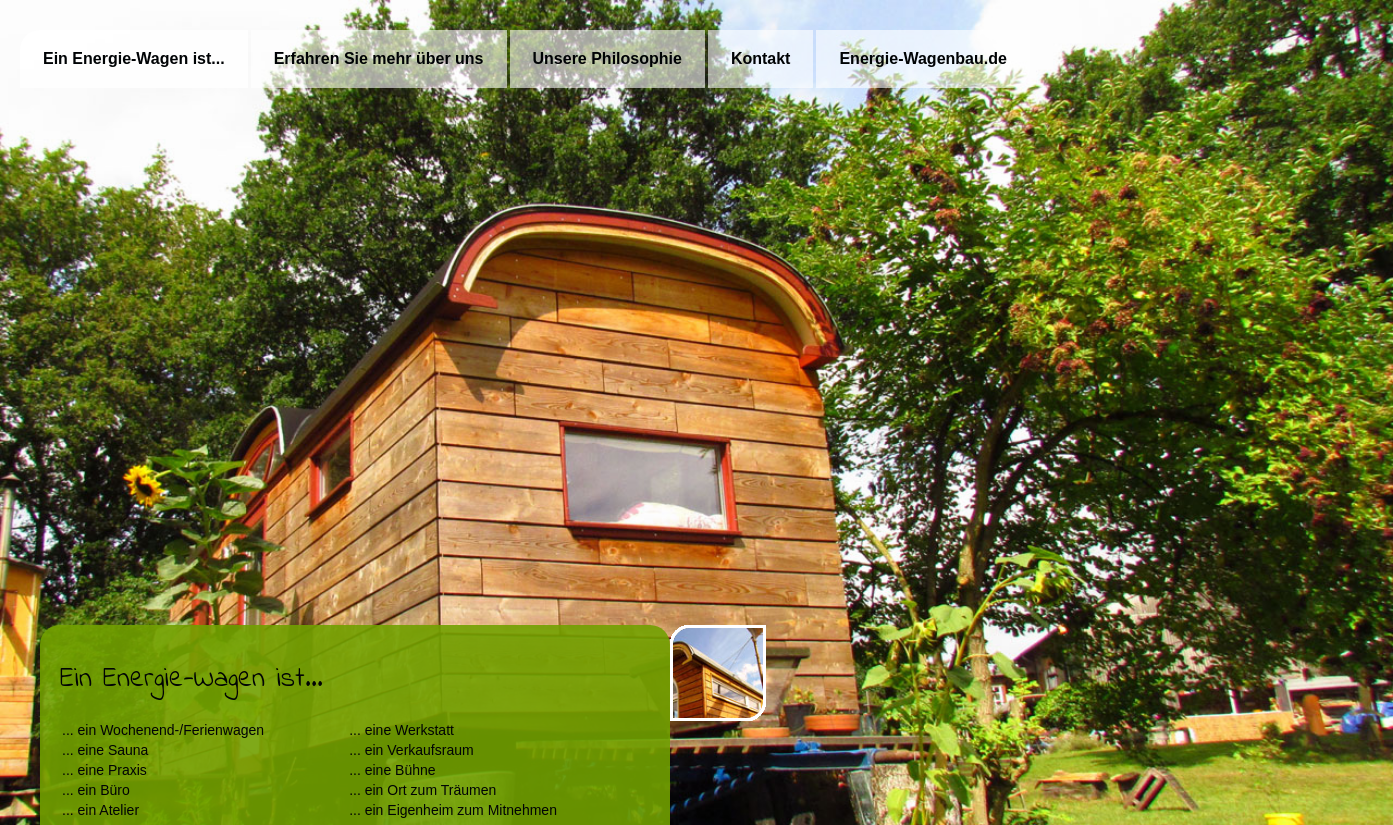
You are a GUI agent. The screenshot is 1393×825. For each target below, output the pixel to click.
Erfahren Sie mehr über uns (379, 58)
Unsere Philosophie (607, 58)
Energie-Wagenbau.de (922, 58)
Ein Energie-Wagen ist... (134, 58)
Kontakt (761, 58)
